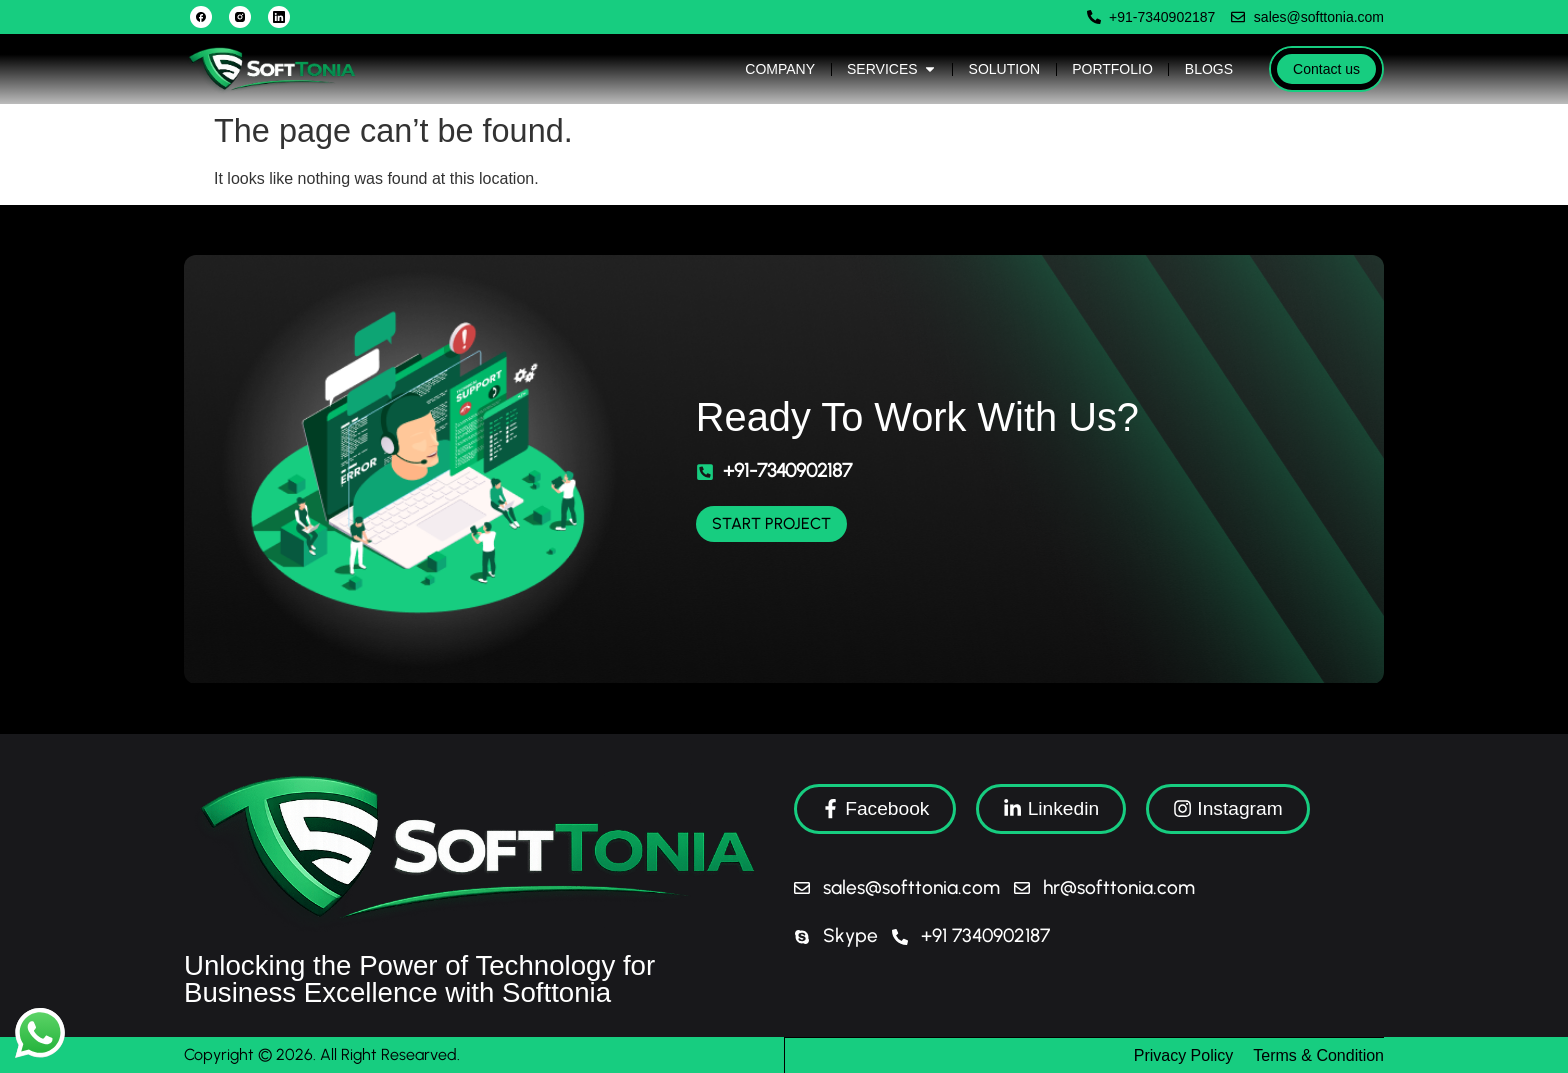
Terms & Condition (1318, 1054)
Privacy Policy (1184, 1054)
